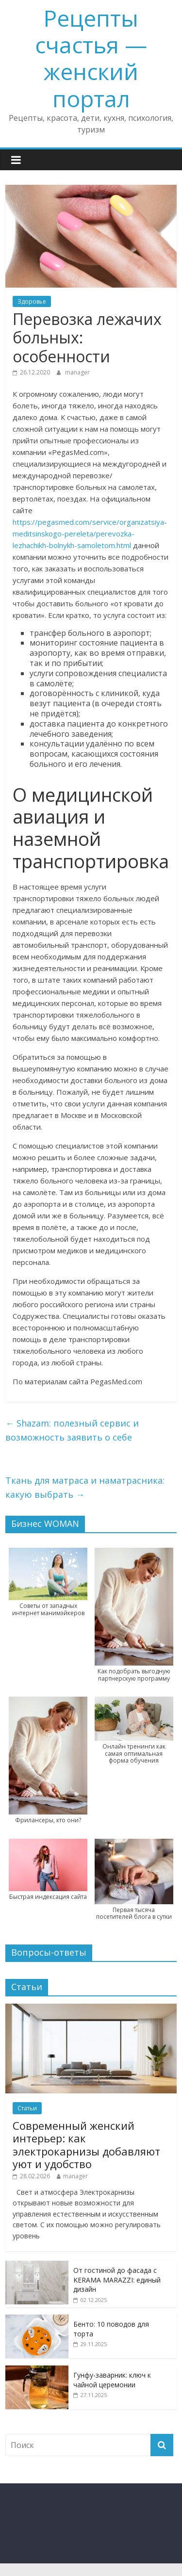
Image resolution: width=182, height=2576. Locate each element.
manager (77, 372)
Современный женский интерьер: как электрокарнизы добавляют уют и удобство (86, 2144)
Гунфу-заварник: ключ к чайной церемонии (112, 2379)
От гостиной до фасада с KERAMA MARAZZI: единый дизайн (117, 2280)
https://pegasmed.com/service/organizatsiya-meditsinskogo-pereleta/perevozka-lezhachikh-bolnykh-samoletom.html (90, 533)
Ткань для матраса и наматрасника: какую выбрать (85, 1487)
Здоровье (31, 301)
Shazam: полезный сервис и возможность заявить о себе (72, 1430)
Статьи (27, 2108)
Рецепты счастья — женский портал (91, 58)
